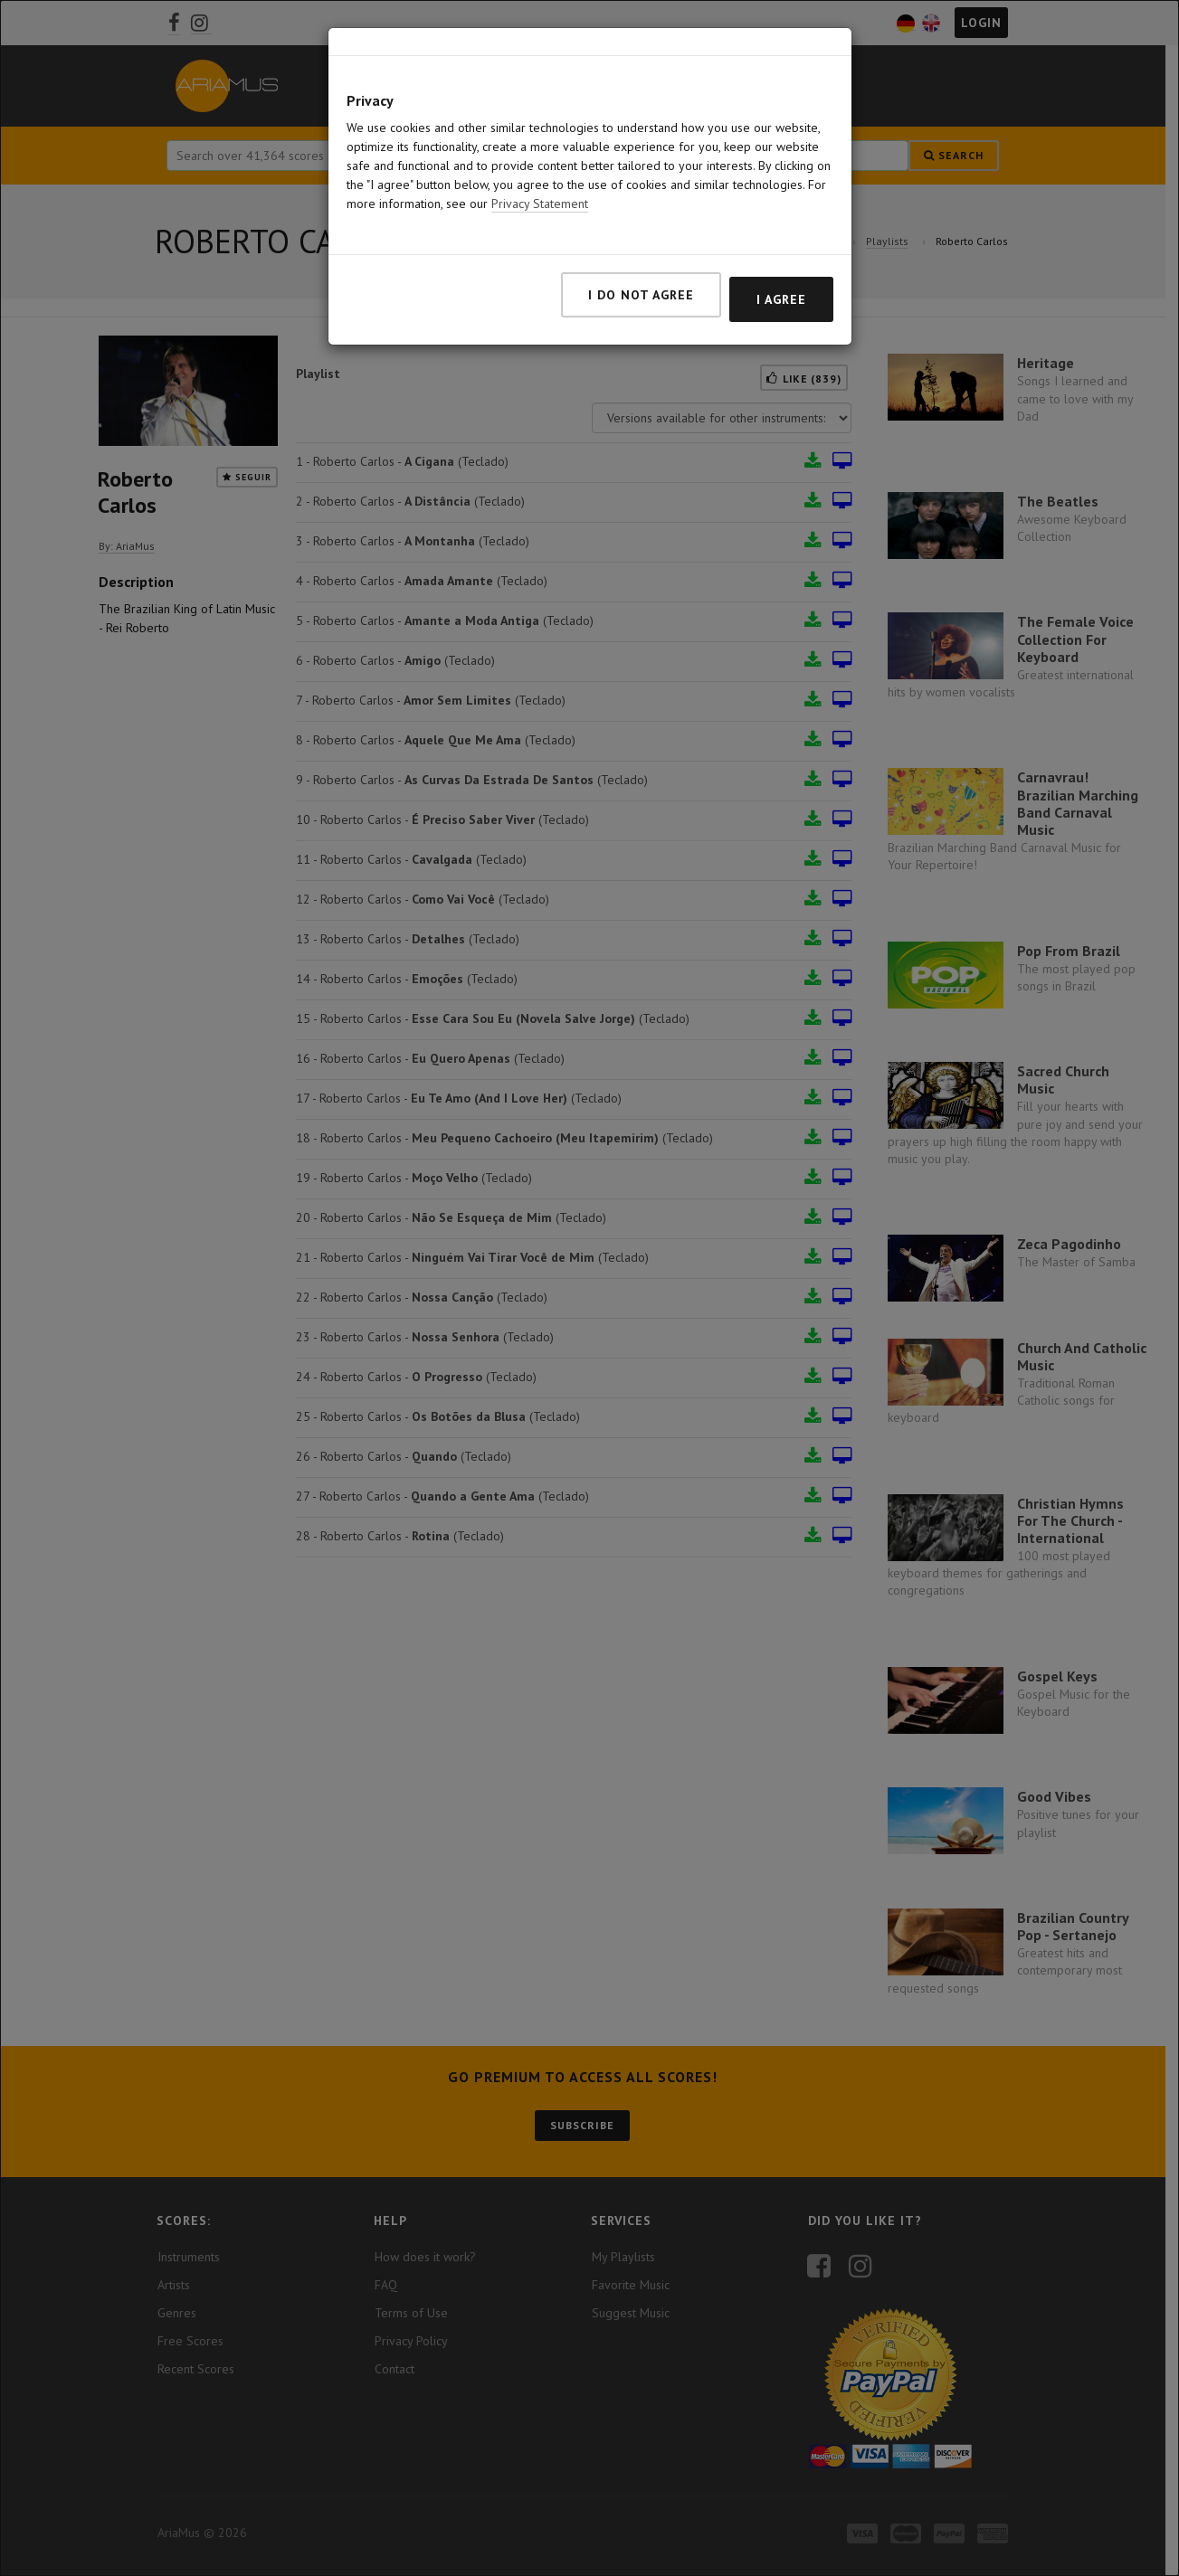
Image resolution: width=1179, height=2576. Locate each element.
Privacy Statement (539, 149)
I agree (781, 245)
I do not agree (641, 240)
